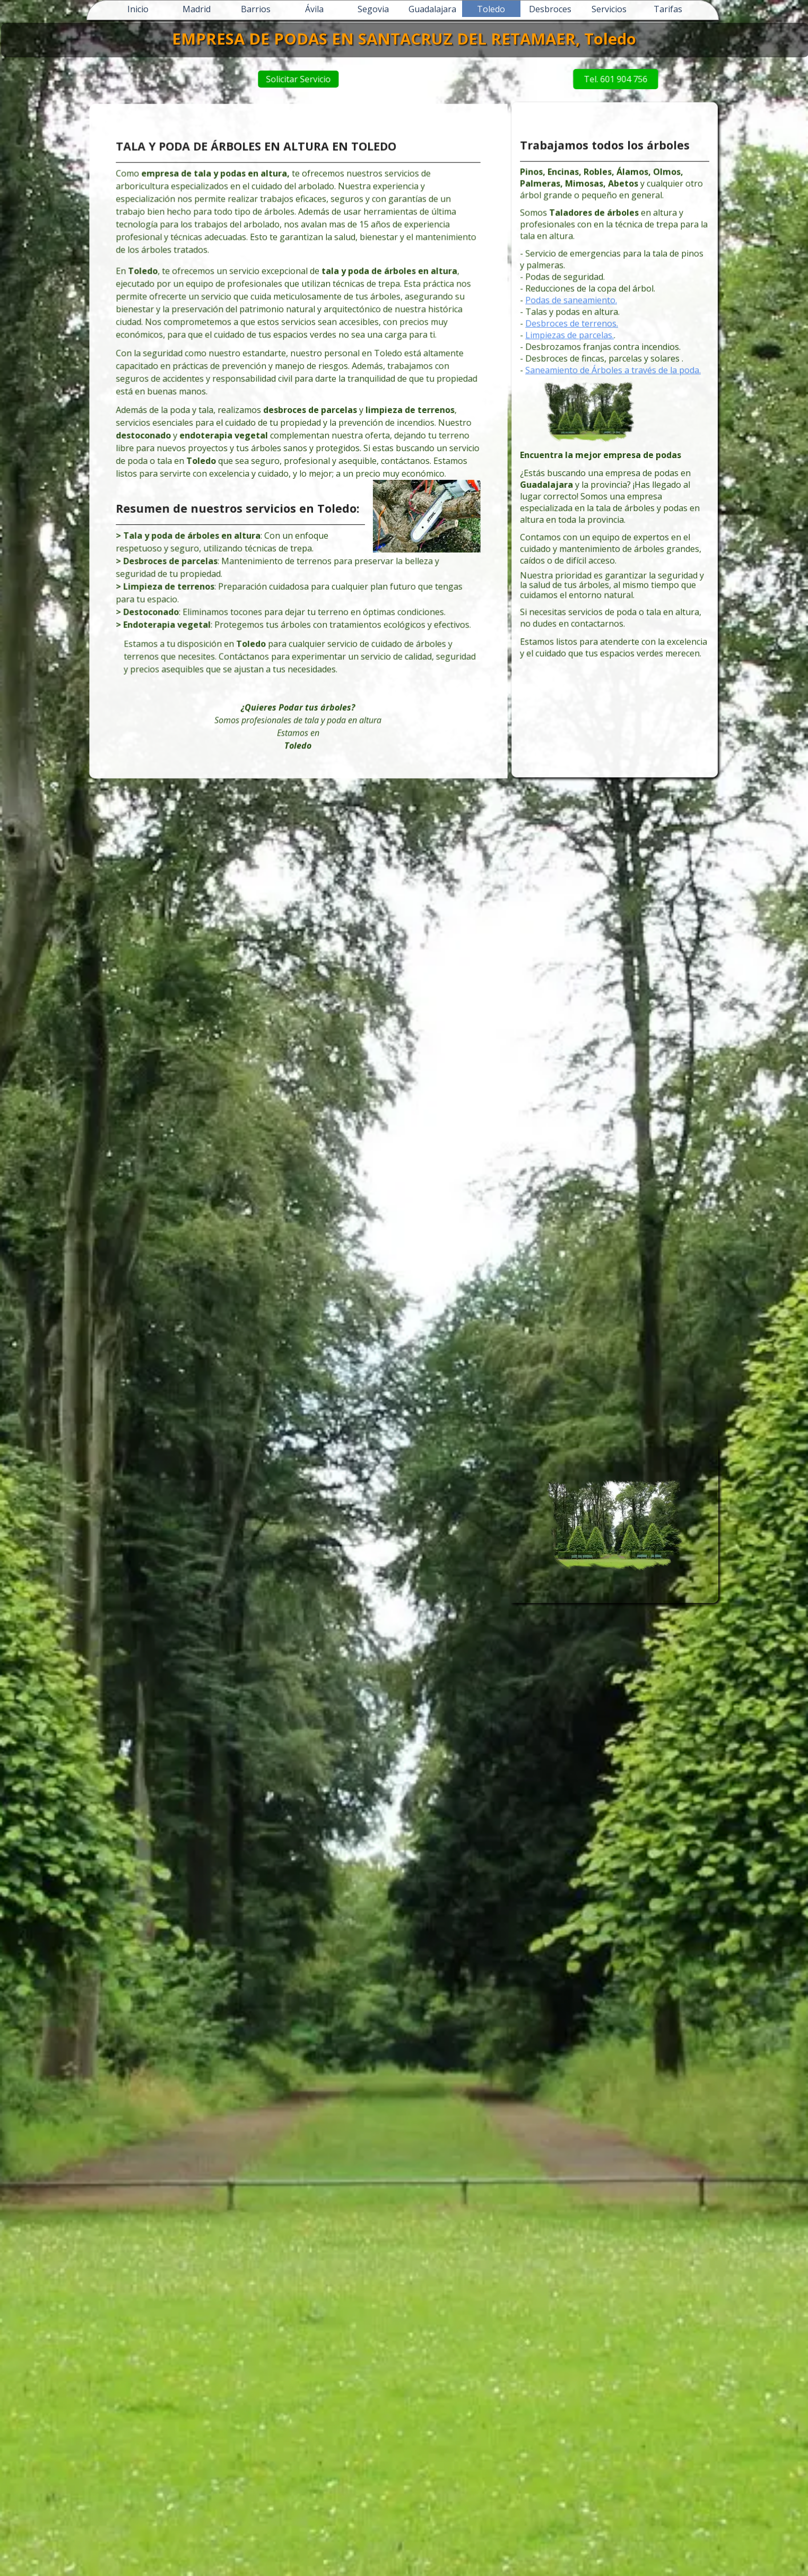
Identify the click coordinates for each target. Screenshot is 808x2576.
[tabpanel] (298, 444)
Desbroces (550, 9)
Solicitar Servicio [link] (314, 79)
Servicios (609, 9)
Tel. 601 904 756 (566, 79)
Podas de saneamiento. (578, 323)
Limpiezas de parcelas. (577, 352)
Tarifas (668, 9)
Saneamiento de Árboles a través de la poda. (613, 381)
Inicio (138, 9)
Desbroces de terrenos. (579, 342)
